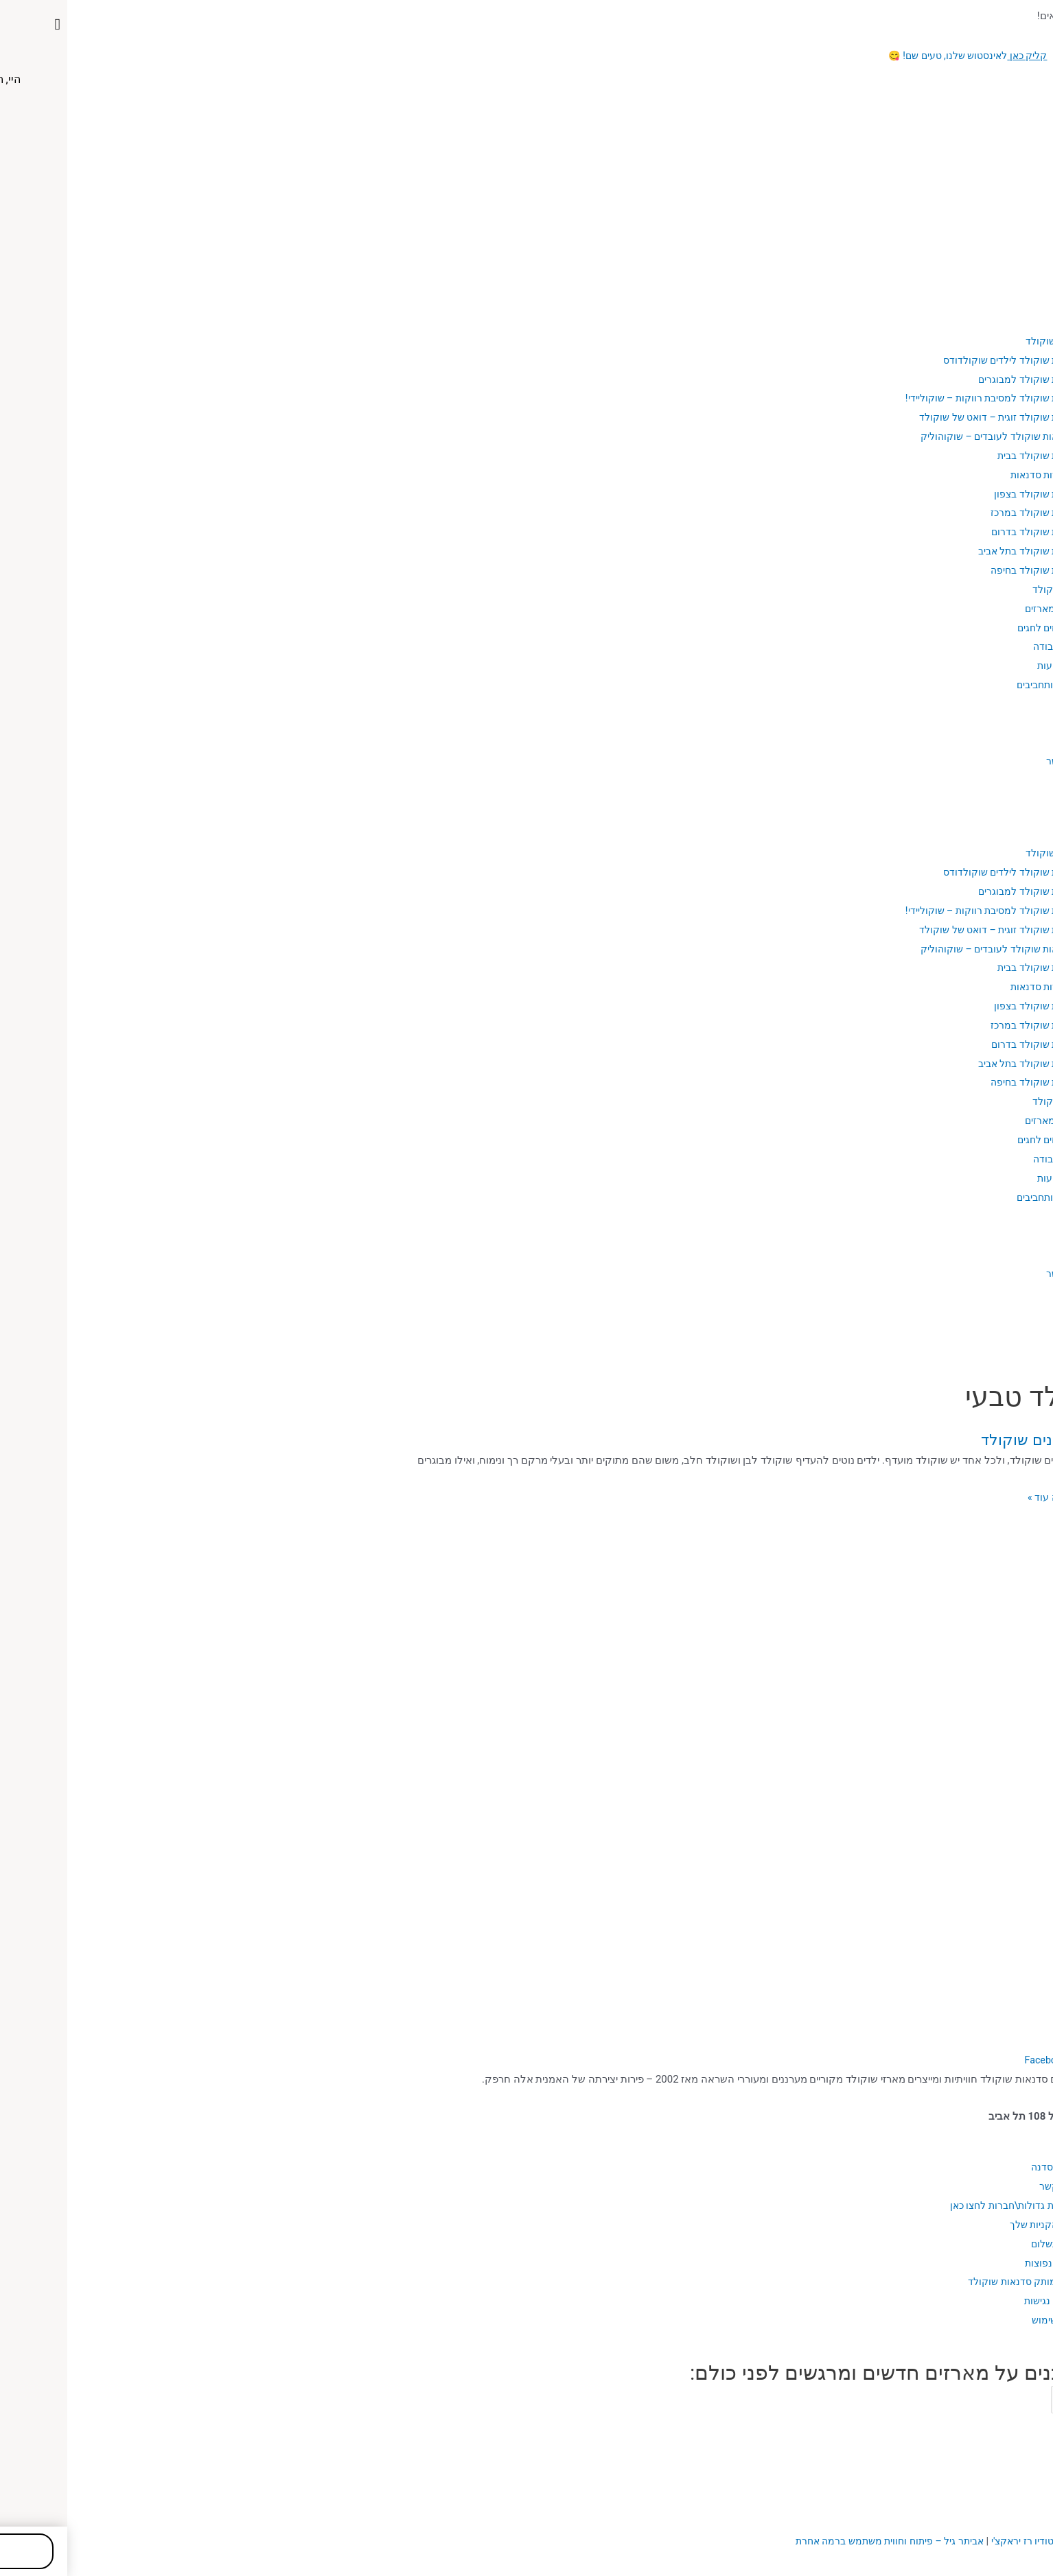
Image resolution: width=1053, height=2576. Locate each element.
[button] (526, 796)
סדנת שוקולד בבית (965, 455)
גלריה (1009, 742)
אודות (1009, 322)
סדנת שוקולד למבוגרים (955, 379)
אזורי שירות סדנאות (980, 475)
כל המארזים (980, 608)
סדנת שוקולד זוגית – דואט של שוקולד (924, 417)
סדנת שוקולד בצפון (964, 494)
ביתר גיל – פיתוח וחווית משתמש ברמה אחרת (808, 2541)
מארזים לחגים (977, 628)
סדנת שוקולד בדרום (962, 532)
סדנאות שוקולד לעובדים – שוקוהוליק (925, 436)
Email (1032, 2398)
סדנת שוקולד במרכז (962, 512)
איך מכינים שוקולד (965, 1439)
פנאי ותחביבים (976, 685)
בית (1014, 302)
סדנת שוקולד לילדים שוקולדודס (936, 360)
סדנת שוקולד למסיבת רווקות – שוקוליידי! (916, 398)
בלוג (1012, 704)
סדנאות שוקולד (988, 341)
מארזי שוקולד (992, 589)
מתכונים (1004, 723)
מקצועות (987, 665)
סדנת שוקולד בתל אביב (954, 551)
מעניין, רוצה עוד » (995, 1497)
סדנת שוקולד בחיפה (962, 570)
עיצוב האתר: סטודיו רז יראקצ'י (981, 2541)
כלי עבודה (985, 646)
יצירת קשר (999, 761)
